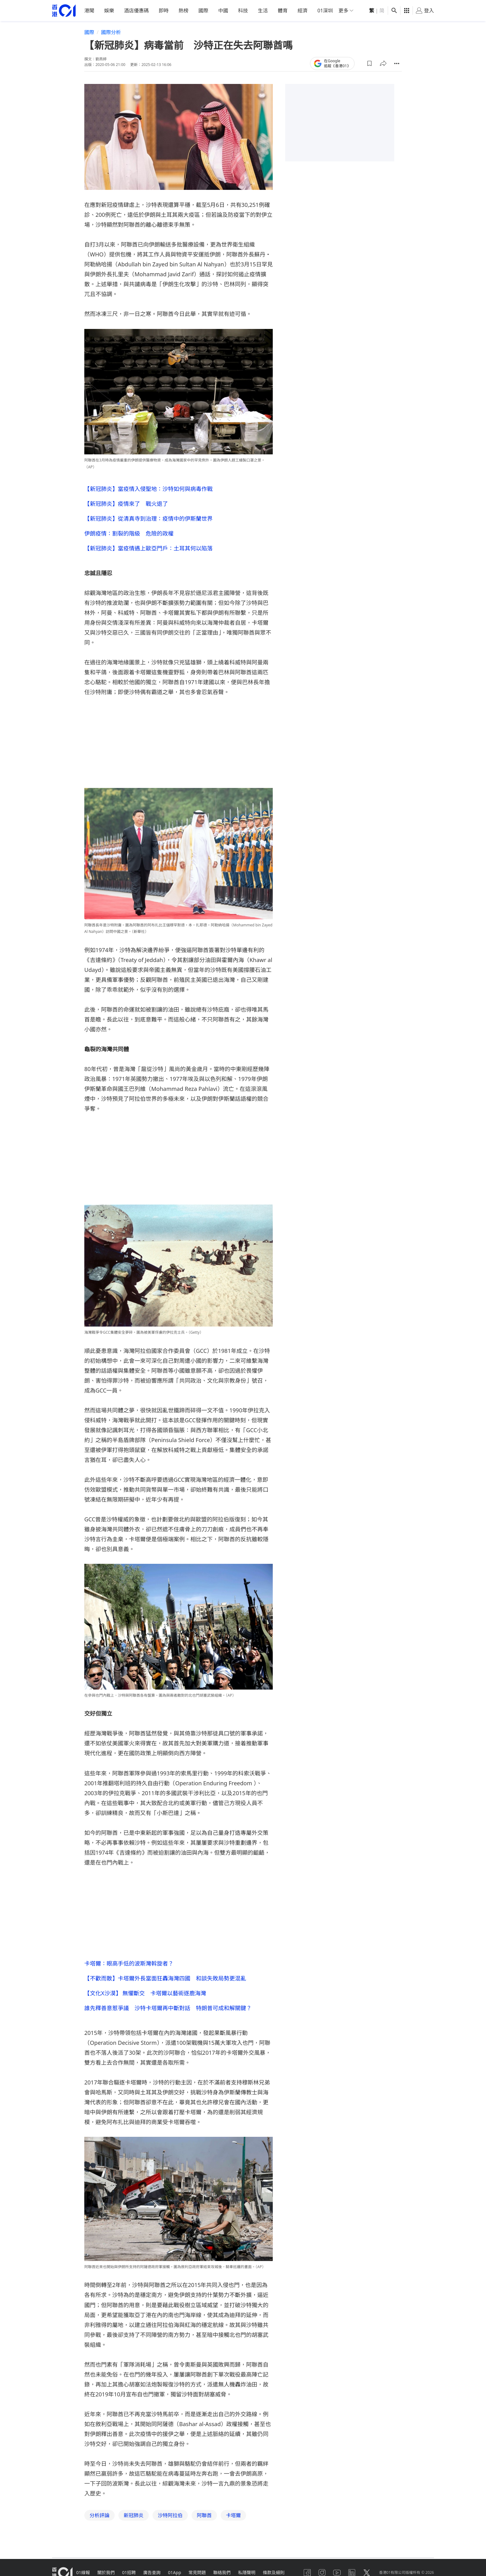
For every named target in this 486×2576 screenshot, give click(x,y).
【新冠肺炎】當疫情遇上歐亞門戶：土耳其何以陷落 (148, 548)
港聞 (89, 10)
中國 (223, 10)
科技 (243, 10)
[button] (369, 63)
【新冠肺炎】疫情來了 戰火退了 (126, 503)
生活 (263, 10)
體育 (283, 10)
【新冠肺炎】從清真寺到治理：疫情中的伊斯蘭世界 (148, 518)
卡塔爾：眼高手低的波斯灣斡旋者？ (129, 1963)
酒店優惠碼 (136, 10)
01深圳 (325, 10)
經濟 (302, 10)
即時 (164, 10)
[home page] (64, 10)
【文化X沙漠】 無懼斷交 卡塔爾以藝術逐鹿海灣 (145, 1993)
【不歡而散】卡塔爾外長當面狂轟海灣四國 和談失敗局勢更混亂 (165, 1978)
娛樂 (109, 10)
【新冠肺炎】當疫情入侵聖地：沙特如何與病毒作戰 (148, 488)
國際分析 (111, 32)
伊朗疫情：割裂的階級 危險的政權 (129, 533)
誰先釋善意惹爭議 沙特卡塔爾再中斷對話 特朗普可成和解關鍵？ (168, 2007)
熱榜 (183, 10)
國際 (203, 10)
